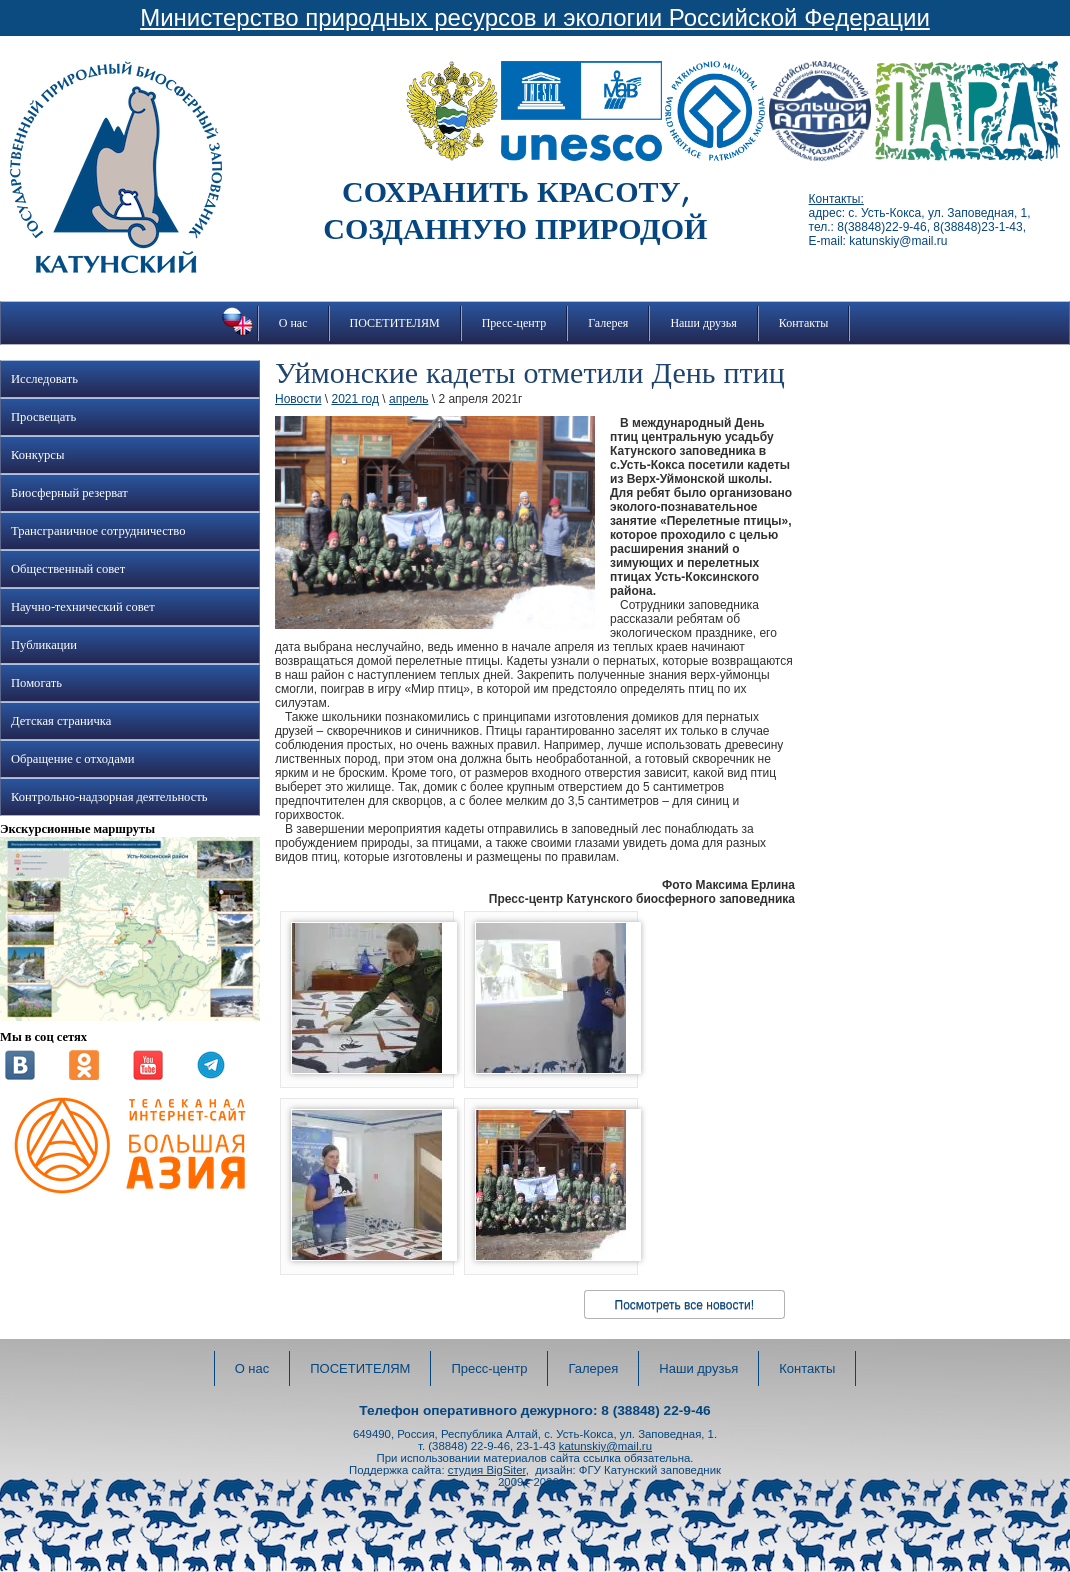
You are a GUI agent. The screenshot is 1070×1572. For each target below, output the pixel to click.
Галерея (608, 323)
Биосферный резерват (69, 493)
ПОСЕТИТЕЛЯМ (395, 323)
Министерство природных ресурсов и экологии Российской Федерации (535, 17)
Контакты (804, 323)
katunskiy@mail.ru (605, 1446)
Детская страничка (61, 721)
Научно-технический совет (83, 607)
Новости (298, 399)
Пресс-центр (514, 323)
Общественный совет (68, 569)
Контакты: (836, 199)
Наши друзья (703, 323)
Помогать (36, 683)
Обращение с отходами (72, 759)
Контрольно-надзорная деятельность (109, 797)
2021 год (355, 399)
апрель (408, 399)
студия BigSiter (487, 1470)
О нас (293, 323)
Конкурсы (37, 455)
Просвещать (43, 417)
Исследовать (44, 379)
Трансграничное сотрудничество (98, 531)
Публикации (44, 645)
